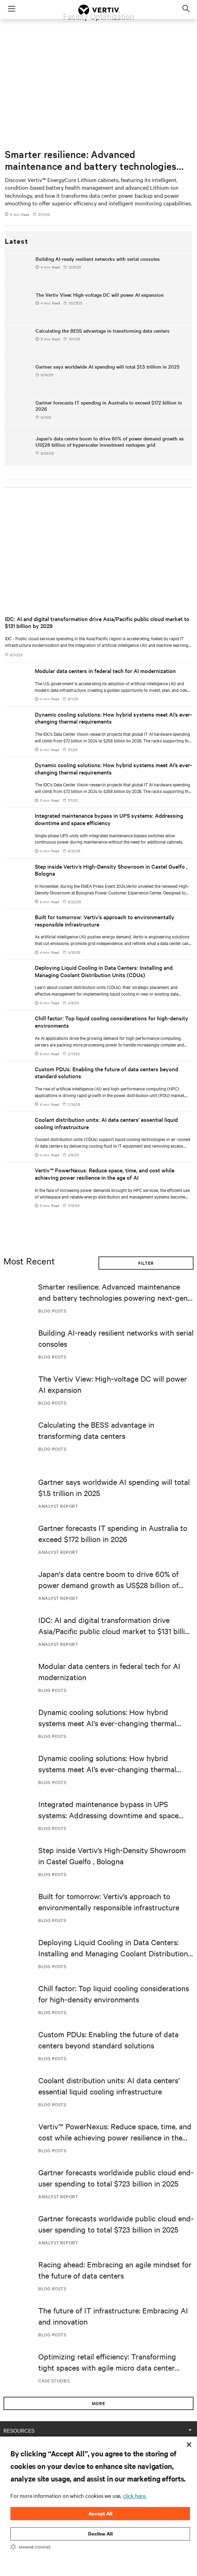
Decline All (100, 2533)
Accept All (100, 2513)
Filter (146, 1263)
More (98, 2403)
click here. (135, 2495)
